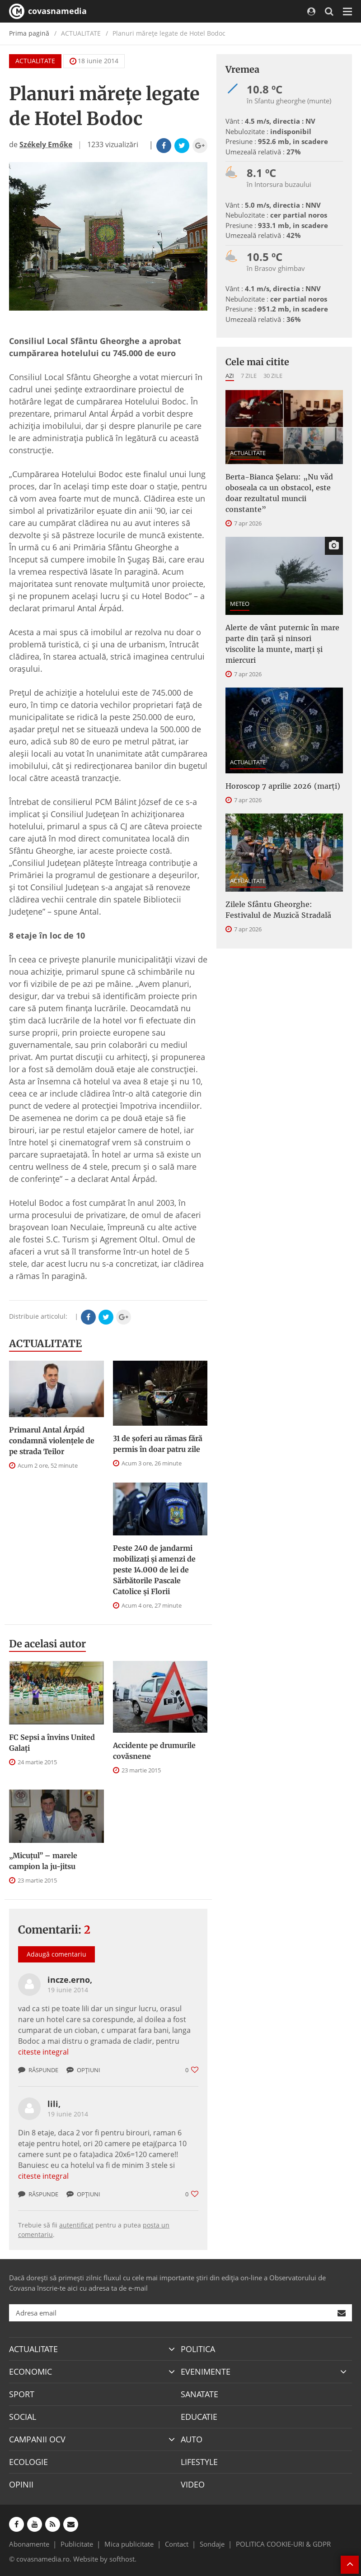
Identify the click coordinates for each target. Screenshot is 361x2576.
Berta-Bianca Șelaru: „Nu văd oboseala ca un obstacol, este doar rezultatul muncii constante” (279, 493)
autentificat (76, 2225)
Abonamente (29, 2543)
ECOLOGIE (28, 2461)
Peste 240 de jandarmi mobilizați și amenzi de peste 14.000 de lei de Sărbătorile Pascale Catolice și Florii (154, 1570)
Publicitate (77, 2543)
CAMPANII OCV (37, 2439)
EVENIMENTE (205, 2371)
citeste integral (43, 2052)
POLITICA (198, 2349)
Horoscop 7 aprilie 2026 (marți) (282, 785)
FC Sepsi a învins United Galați (52, 1743)
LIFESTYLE (199, 2461)
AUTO (191, 2439)
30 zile (272, 376)
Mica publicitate (129, 2543)
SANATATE (199, 2394)
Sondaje (212, 2543)
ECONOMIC (30, 2371)
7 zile (249, 376)
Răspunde (38, 2070)
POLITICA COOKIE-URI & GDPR (283, 2543)
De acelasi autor (47, 1643)
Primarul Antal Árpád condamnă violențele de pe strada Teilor (51, 1440)
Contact (176, 2543)
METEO (239, 604)
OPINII (21, 2484)
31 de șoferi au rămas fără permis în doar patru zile (157, 1444)
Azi (229, 376)
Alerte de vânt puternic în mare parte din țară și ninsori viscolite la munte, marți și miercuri (282, 644)
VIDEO (193, 2484)
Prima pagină (29, 33)
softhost (122, 2558)
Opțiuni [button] (83, 2070)
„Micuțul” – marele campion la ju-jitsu (43, 1861)
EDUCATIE (199, 2416)
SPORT (21, 2394)
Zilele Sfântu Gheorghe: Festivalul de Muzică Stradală (278, 910)
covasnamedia (48, 11)
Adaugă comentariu (56, 1954)
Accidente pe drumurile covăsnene (154, 1751)
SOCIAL (22, 2416)
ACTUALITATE (35, 60)
